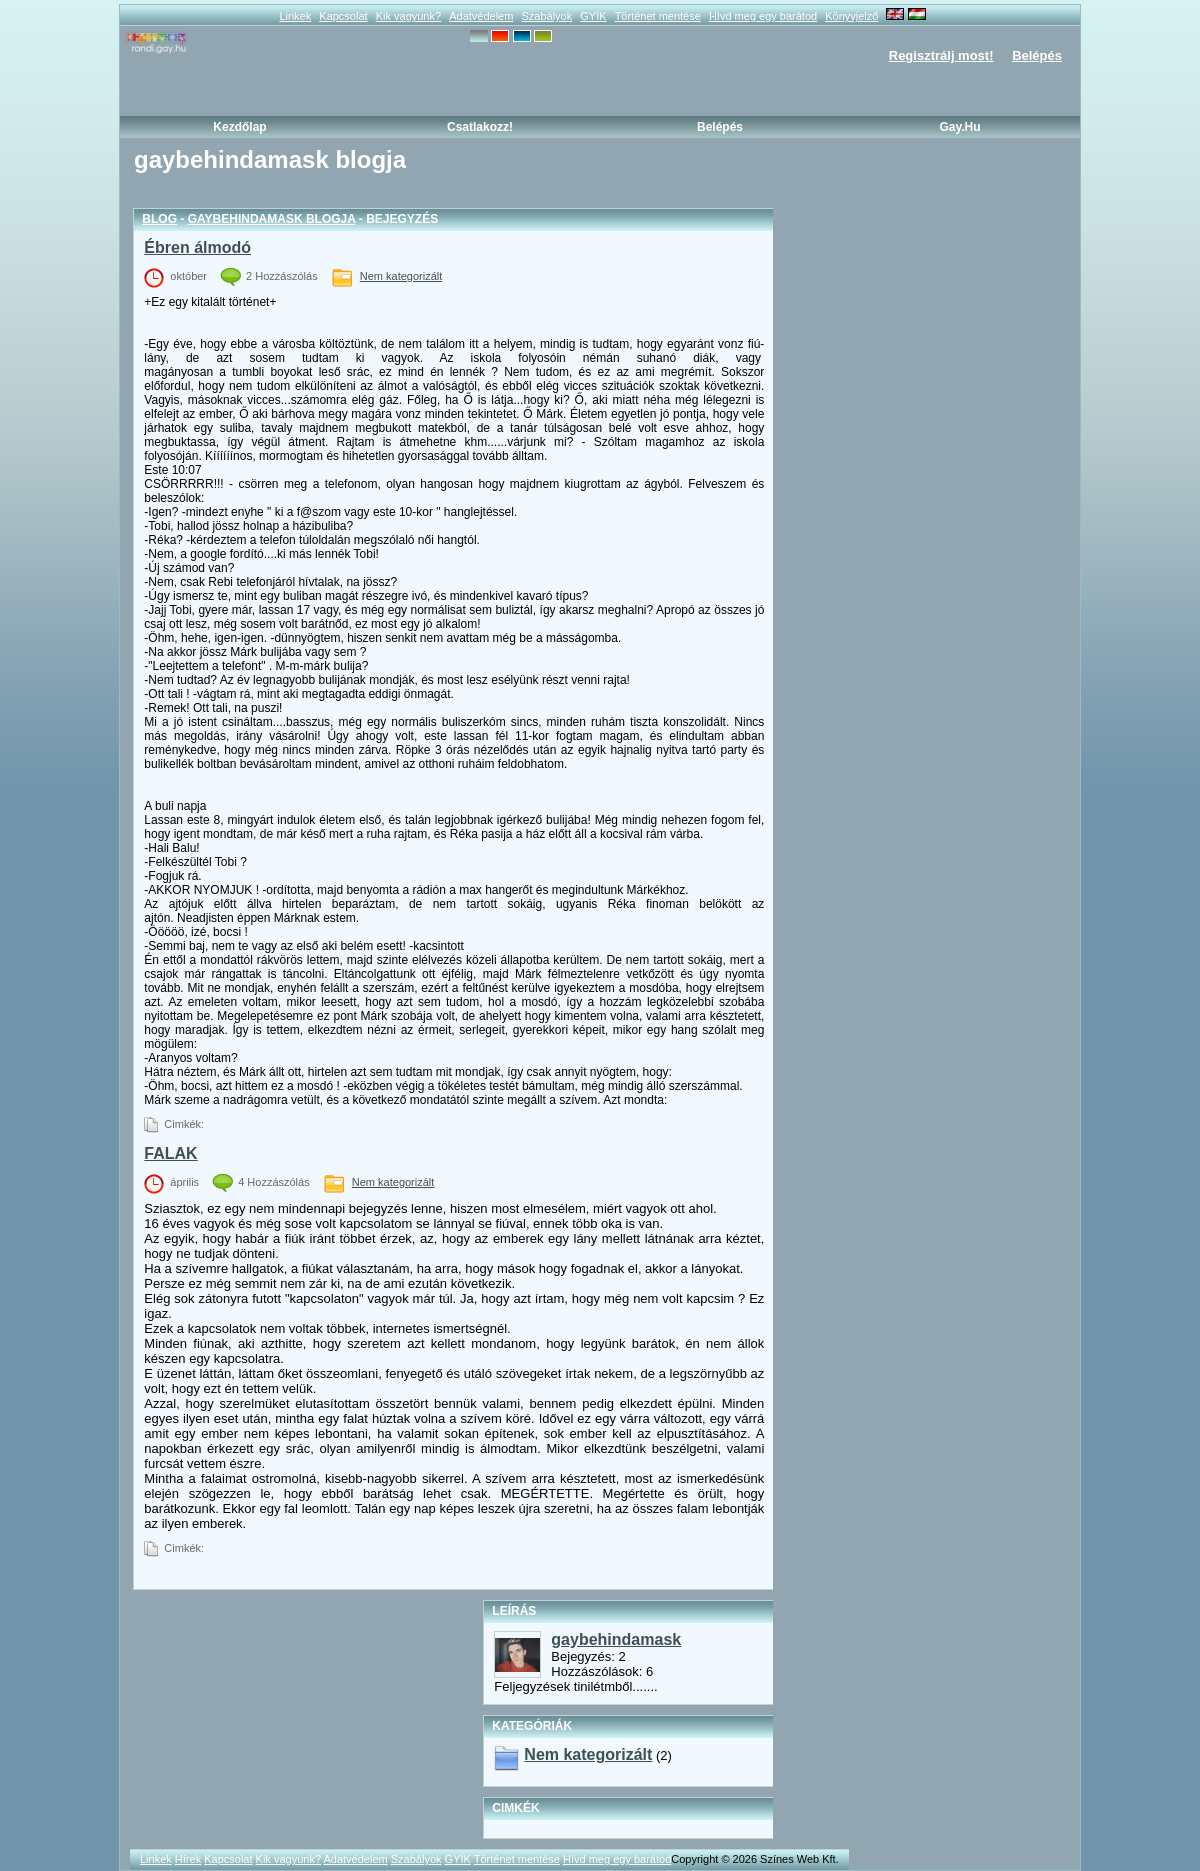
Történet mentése (658, 16)
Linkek (295, 16)
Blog (159, 219)
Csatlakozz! (480, 127)
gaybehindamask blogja (272, 219)
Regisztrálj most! (941, 55)
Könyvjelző (851, 16)
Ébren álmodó (197, 247)
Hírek (188, 1859)
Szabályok (546, 16)
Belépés (1037, 55)
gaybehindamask (616, 1639)
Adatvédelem (481, 16)
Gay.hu (959, 127)
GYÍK (593, 16)
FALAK (170, 1153)
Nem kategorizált (401, 276)
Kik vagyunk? (408, 16)
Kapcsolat (343, 16)
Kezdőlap (239, 127)
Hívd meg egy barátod (763, 16)
